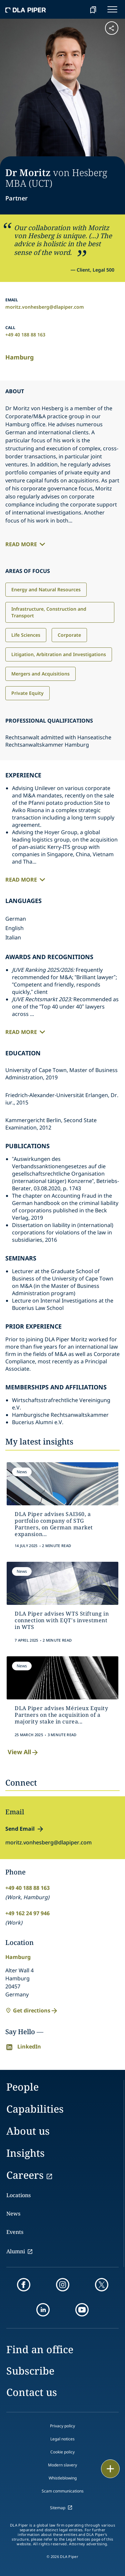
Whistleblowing (63, 2478)
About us (28, 2131)
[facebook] (23, 2284)
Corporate (69, 635)
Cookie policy (62, 2452)
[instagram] (62, 2284)
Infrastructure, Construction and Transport (48, 612)
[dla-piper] (25, 9)
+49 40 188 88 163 (25, 334)
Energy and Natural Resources (46, 589)
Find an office (39, 2349)
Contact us (31, 2392)
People (22, 2087)
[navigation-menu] (112, 9)
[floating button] (110, 2468)
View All (23, 1752)
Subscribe (30, 2371)
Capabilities (35, 2109)
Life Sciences (25, 635)
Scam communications (63, 2491)
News (13, 2213)
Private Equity (27, 693)
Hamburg (19, 357)
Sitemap (57, 2508)
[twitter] (101, 2284)
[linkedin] (43, 2309)
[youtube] (82, 2309)
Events (14, 2232)
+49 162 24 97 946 (27, 1913)
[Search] (76, 9)
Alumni (15, 2251)
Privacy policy (62, 2426)
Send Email (20, 1828)
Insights (25, 2153)
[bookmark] (93, 9)
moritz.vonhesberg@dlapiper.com (44, 307)
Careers (25, 2175)
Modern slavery (62, 2465)
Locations (18, 2195)
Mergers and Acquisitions (40, 673)
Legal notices (62, 2439)
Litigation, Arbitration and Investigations (58, 654)
